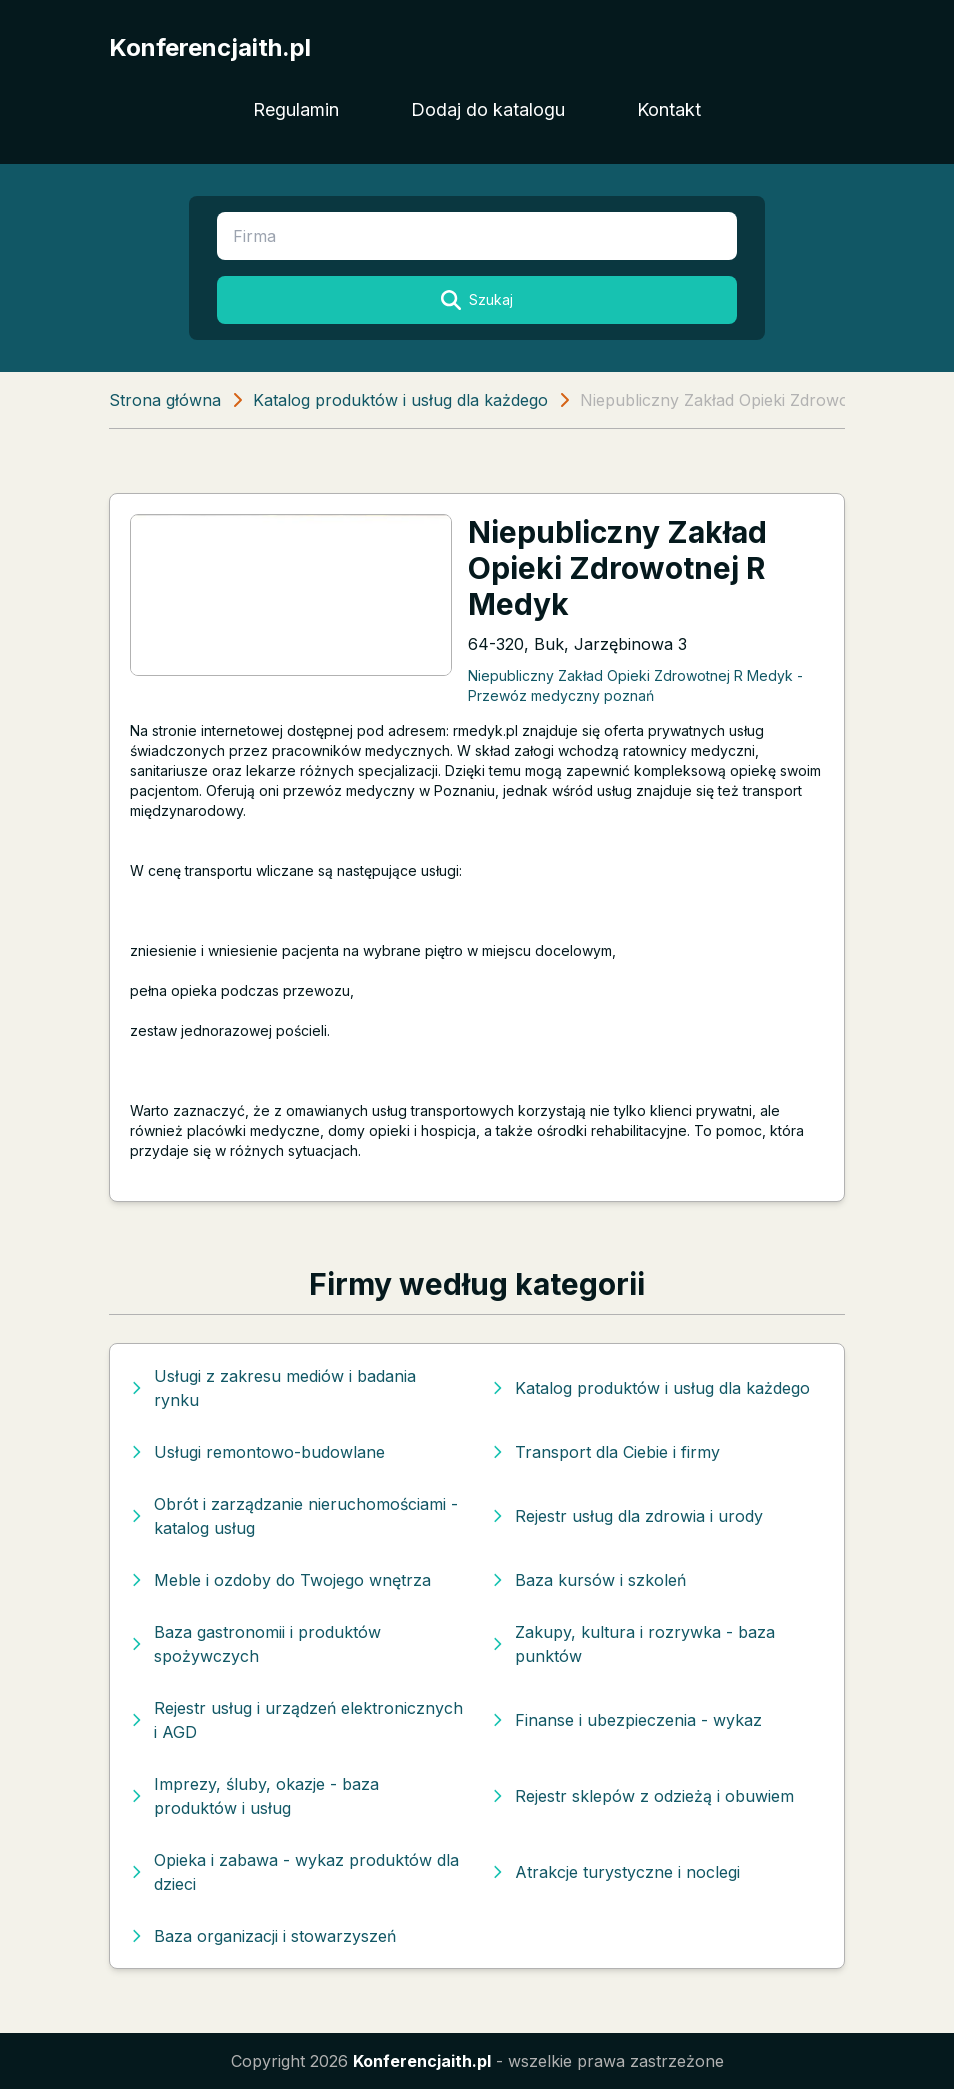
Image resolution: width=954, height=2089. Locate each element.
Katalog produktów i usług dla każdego (400, 400)
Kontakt (669, 109)
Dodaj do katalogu (488, 109)
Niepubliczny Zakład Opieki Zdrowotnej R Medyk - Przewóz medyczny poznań (635, 685)
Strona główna (165, 400)
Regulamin (296, 109)
